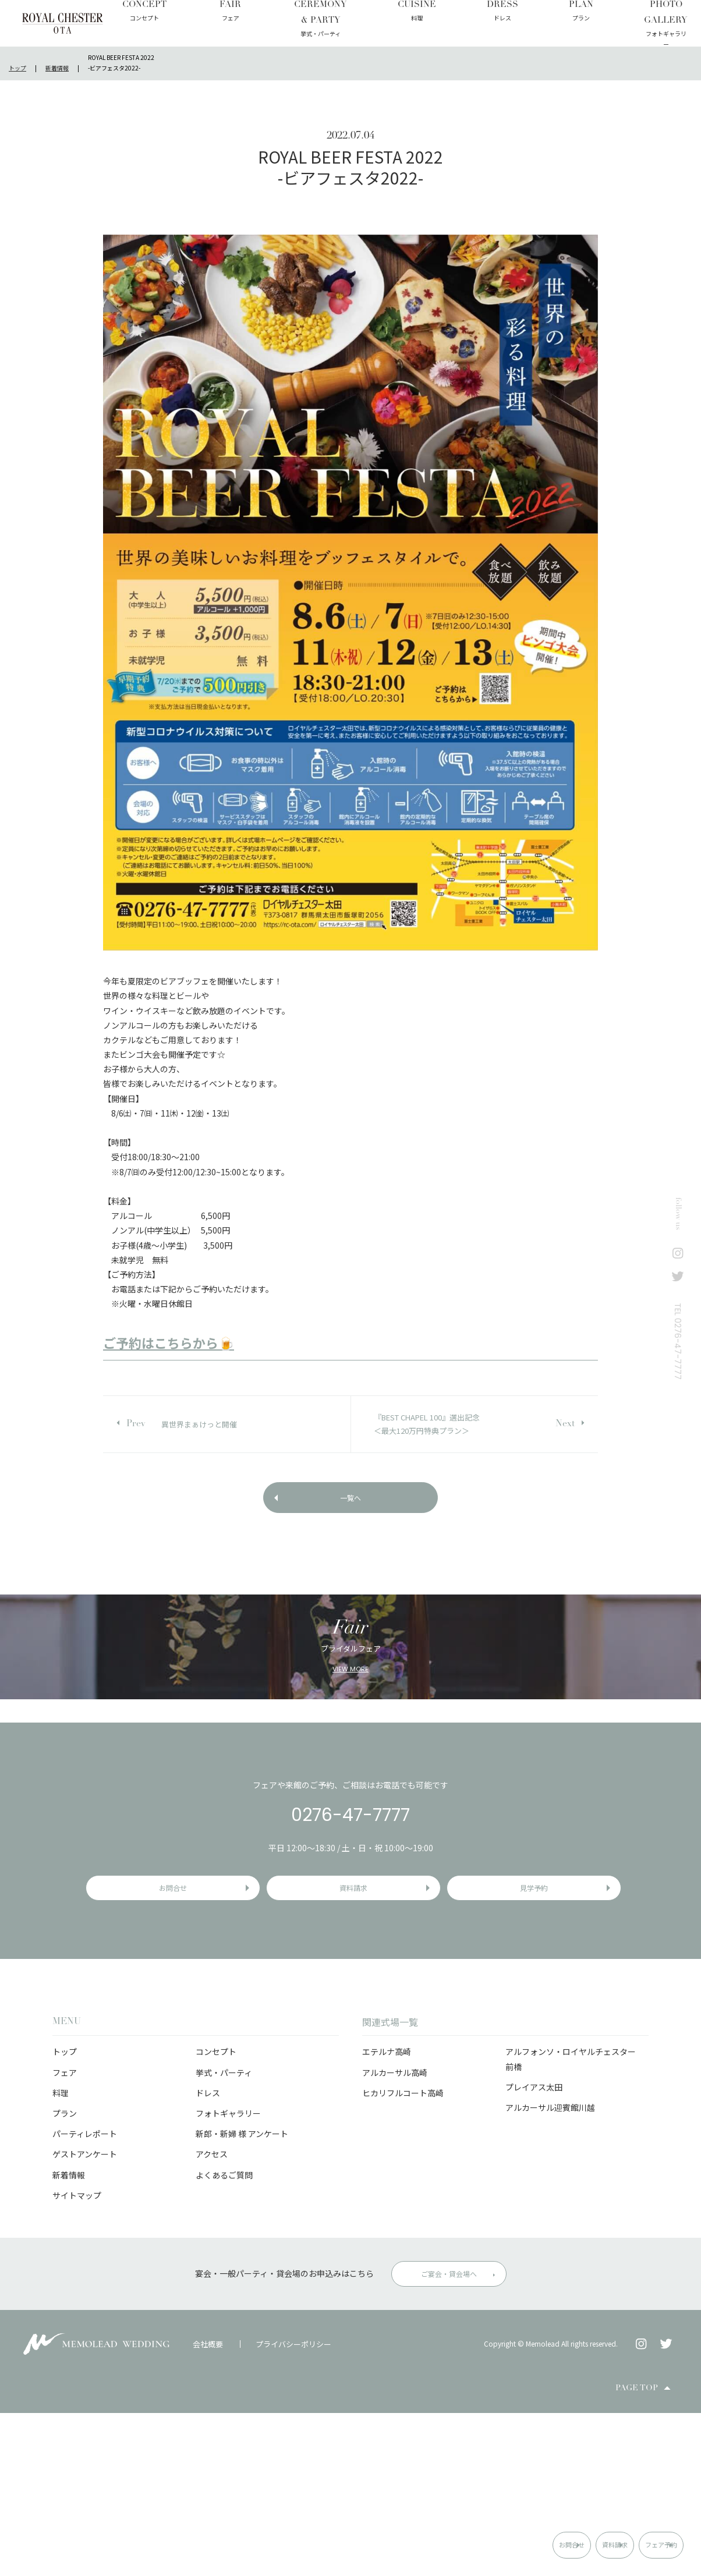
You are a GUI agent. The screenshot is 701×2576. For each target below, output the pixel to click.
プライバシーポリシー (293, 2506)
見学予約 (537, 2044)
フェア (64, 2235)
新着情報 (68, 2337)
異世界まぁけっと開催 (199, 1424)
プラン (64, 2276)
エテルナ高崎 (386, 2214)
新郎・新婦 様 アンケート (242, 2296)
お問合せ (446, 2544)
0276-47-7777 (350, 1965)
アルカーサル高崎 (394, 2235)
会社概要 (208, 2506)
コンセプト (216, 2214)
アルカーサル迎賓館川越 (550, 2270)
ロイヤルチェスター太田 (63, 23)
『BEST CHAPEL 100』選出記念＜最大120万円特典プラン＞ (427, 1424)
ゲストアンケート (84, 2317)
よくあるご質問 (224, 2337)
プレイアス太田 (533, 2249)
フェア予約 (639, 2544)
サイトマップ (76, 2358)
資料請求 (541, 2544)
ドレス (208, 2255)
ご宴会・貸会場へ (449, 2437)
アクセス (212, 2317)
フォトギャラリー (228, 2276)
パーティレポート (84, 2296)
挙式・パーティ (224, 2235)
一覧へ (350, 1504)
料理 (60, 2255)
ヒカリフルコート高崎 (403, 2255)
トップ (64, 2214)
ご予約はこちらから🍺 (168, 1342)
